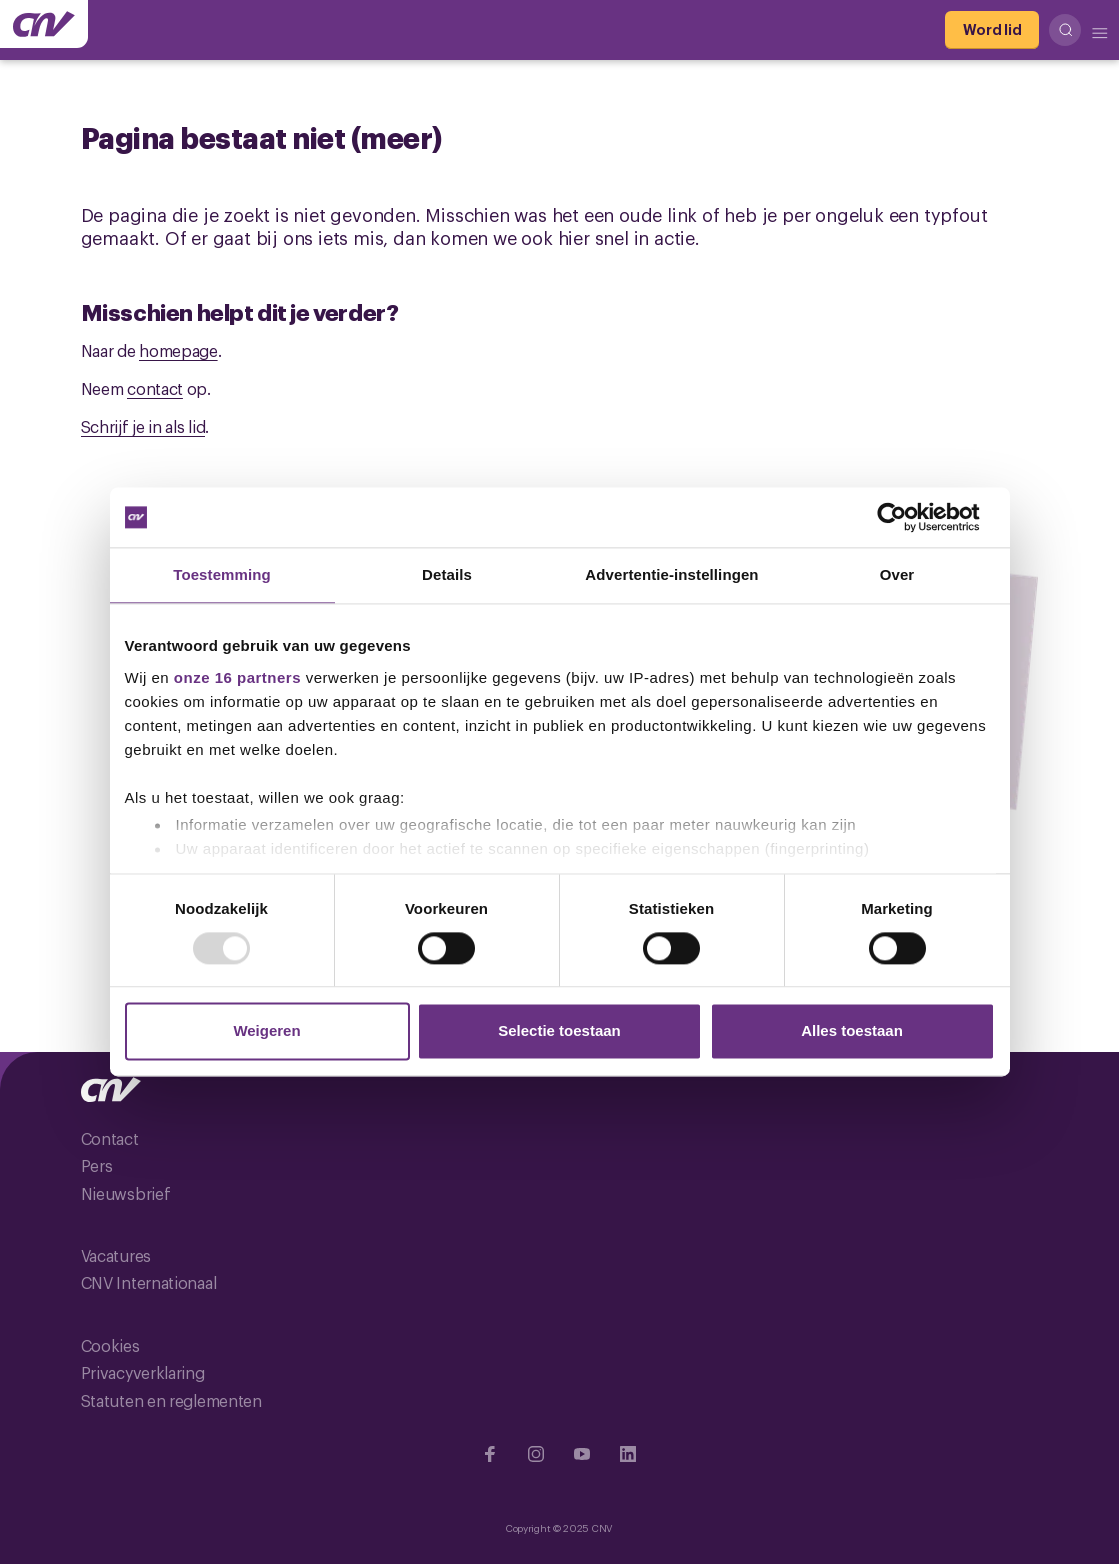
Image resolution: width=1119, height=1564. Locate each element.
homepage (178, 350)
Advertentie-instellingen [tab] (671, 574)
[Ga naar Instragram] (536, 1454)
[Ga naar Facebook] (490, 1454)
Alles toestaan (852, 1031)
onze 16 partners (237, 677)
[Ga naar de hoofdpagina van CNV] (44, 24)
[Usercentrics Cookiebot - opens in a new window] (907, 517)
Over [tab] (897, 574)
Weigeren (266, 1031)
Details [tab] (447, 574)
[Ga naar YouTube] (582, 1454)
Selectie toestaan (559, 1031)
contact (155, 388)
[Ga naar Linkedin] (628, 1454)
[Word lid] (992, 30)
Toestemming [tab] (222, 574)
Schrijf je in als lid (143, 426)
